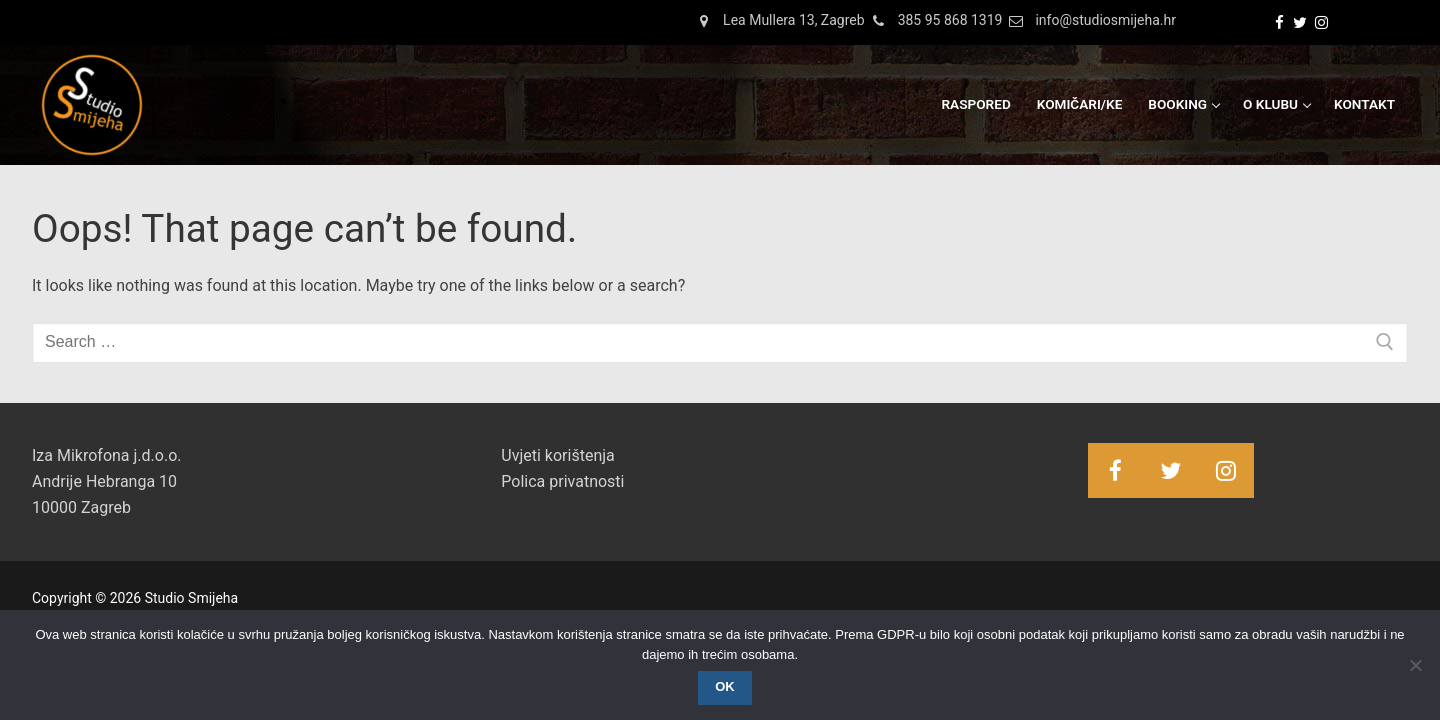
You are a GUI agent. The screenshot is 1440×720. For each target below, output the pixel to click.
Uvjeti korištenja (557, 455)
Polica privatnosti (562, 481)
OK (725, 686)
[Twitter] (1300, 22)
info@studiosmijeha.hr (1089, 21)
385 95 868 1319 (934, 21)
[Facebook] (1279, 22)
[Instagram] (1321, 22)
